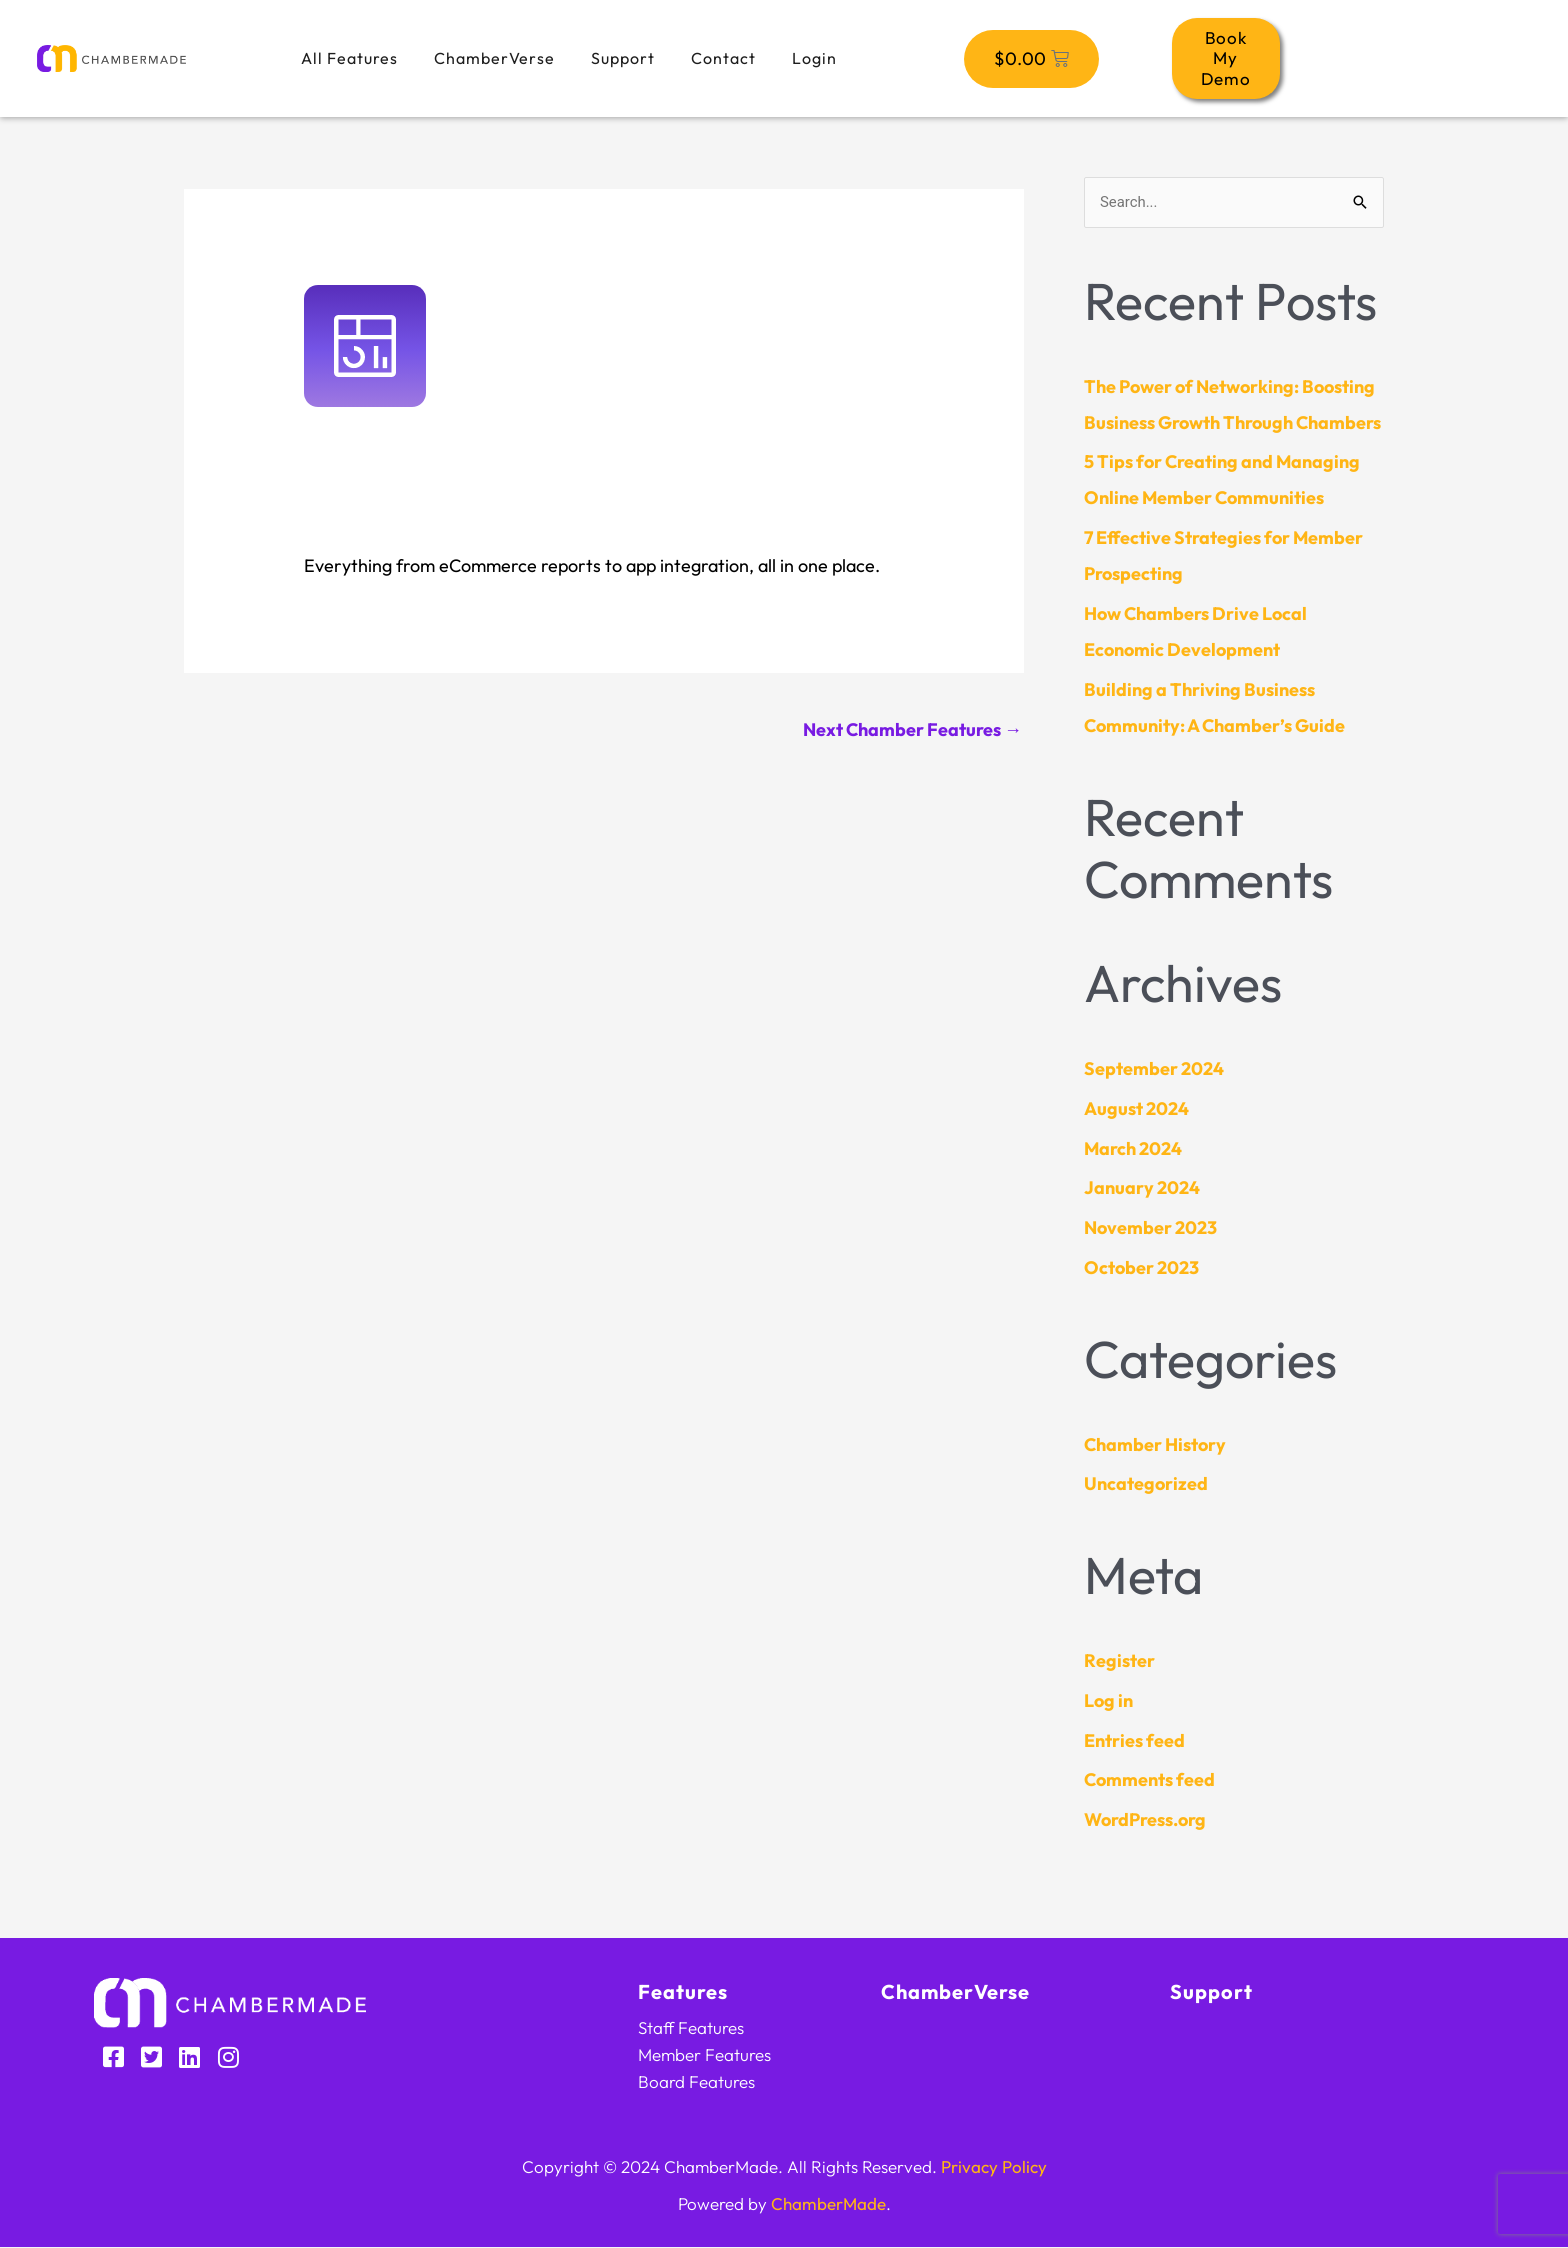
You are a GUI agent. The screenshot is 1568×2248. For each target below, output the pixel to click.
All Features (349, 58)
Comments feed (1149, 1780)
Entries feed (1134, 1740)
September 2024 (1154, 1068)
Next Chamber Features (912, 729)
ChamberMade (828, 2204)
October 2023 (1141, 1267)
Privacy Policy (994, 2167)
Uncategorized (1146, 1484)
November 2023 (1150, 1227)
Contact (723, 58)
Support (623, 58)
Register (1119, 1660)
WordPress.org (1145, 1819)
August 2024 (1136, 1108)
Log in (1108, 1700)
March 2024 (1133, 1148)
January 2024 (1142, 1188)
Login (814, 58)
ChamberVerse (494, 58)
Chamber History (1155, 1444)
